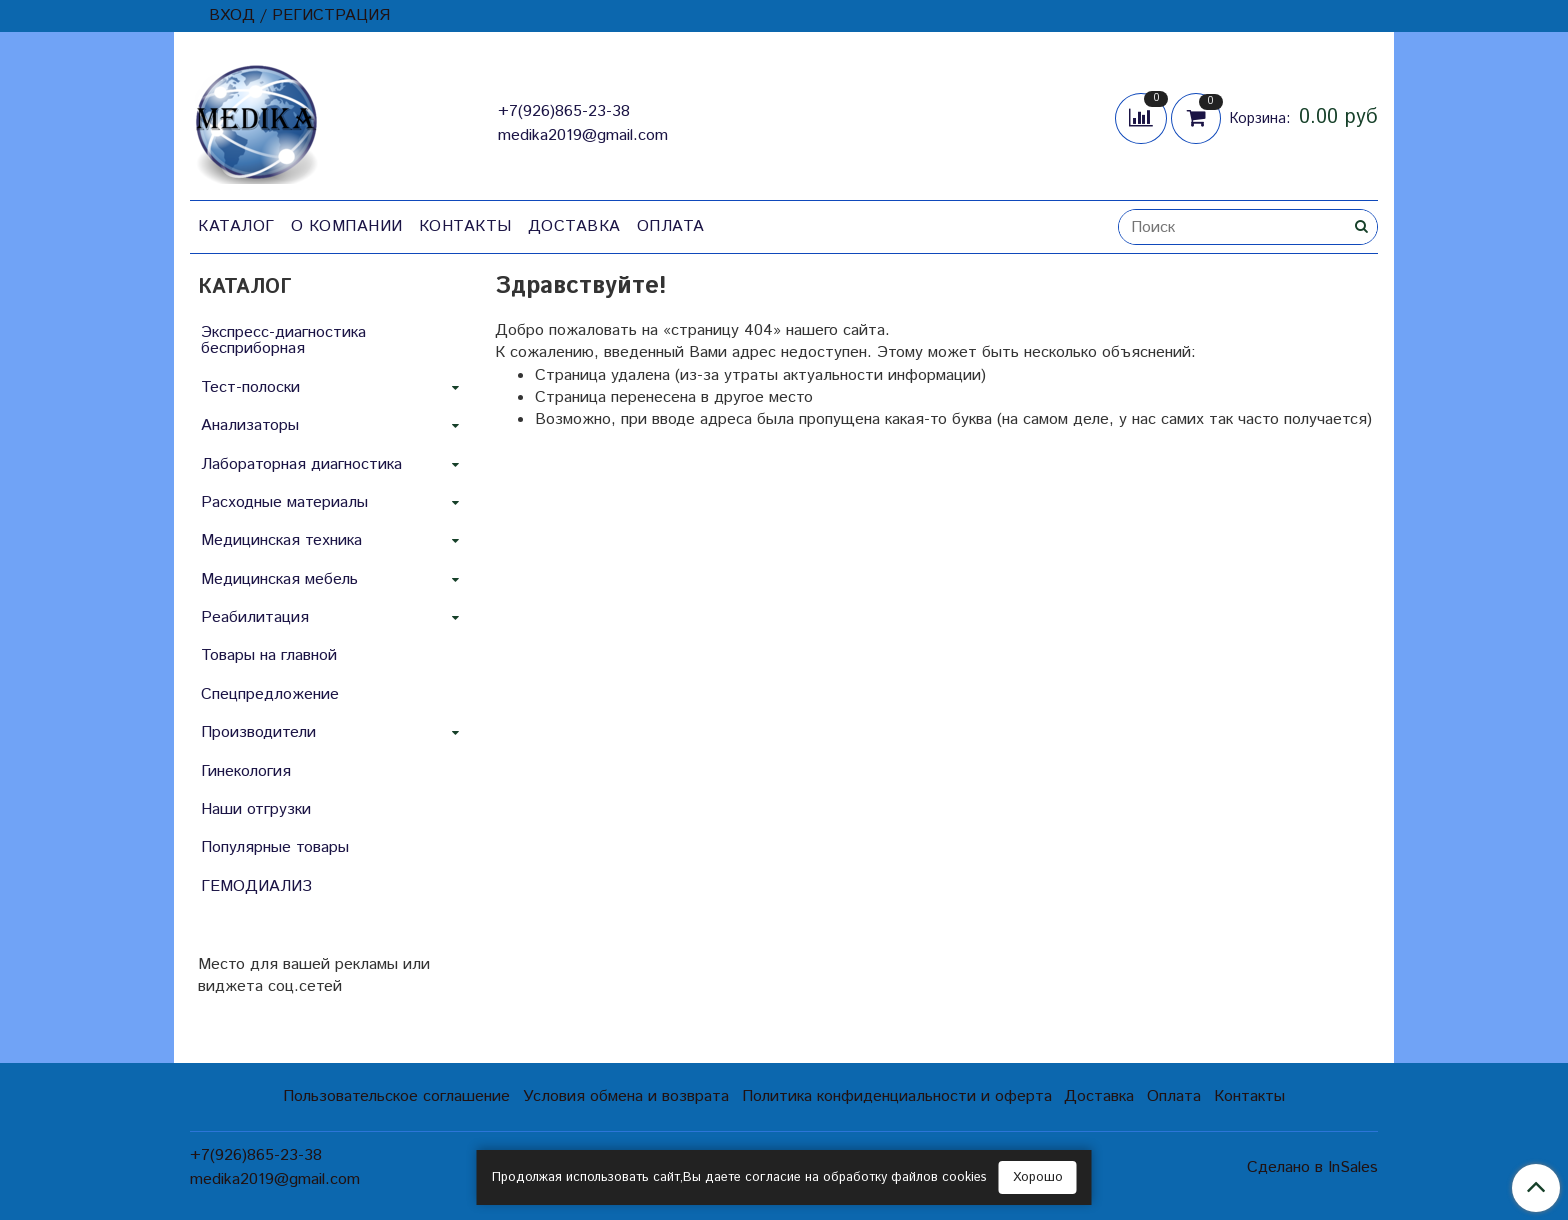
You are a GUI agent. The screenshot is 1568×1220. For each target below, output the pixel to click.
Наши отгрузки (256, 809)
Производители (258, 732)
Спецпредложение (270, 694)
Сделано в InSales (1312, 1168)
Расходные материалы (284, 502)
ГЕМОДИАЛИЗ (256, 886)
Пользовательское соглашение (396, 1096)
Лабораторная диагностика (301, 464)
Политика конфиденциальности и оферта (897, 1096)
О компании (347, 226)
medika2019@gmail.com (583, 135)
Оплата (671, 226)
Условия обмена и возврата (626, 1096)
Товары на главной (269, 655)
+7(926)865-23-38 (564, 111)
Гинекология (246, 771)
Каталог (236, 226)
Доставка (574, 226)
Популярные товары (275, 847)
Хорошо (1038, 1177)
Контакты (465, 226)
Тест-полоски (250, 387)
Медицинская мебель (279, 579)
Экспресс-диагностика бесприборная (283, 340)
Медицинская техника (281, 540)
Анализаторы (250, 425)
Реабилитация (255, 617)
